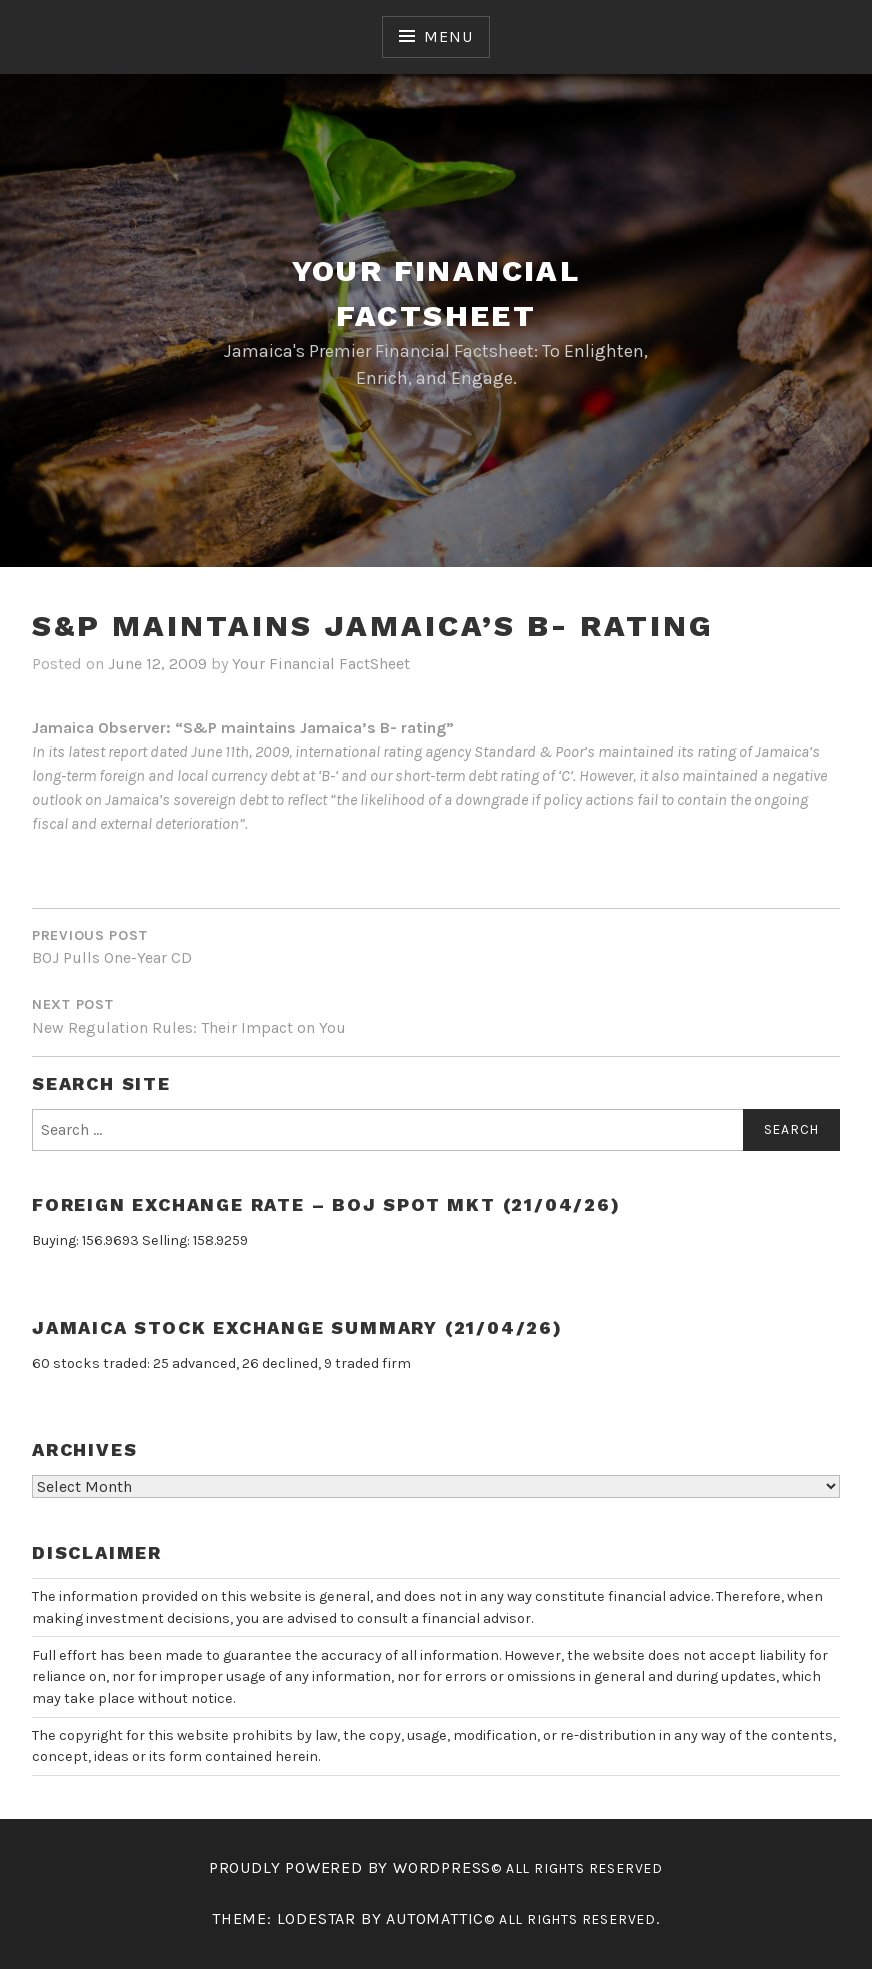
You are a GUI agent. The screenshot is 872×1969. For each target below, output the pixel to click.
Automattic (435, 1918)
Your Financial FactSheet (321, 663)
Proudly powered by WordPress (350, 1867)
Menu (448, 36)
